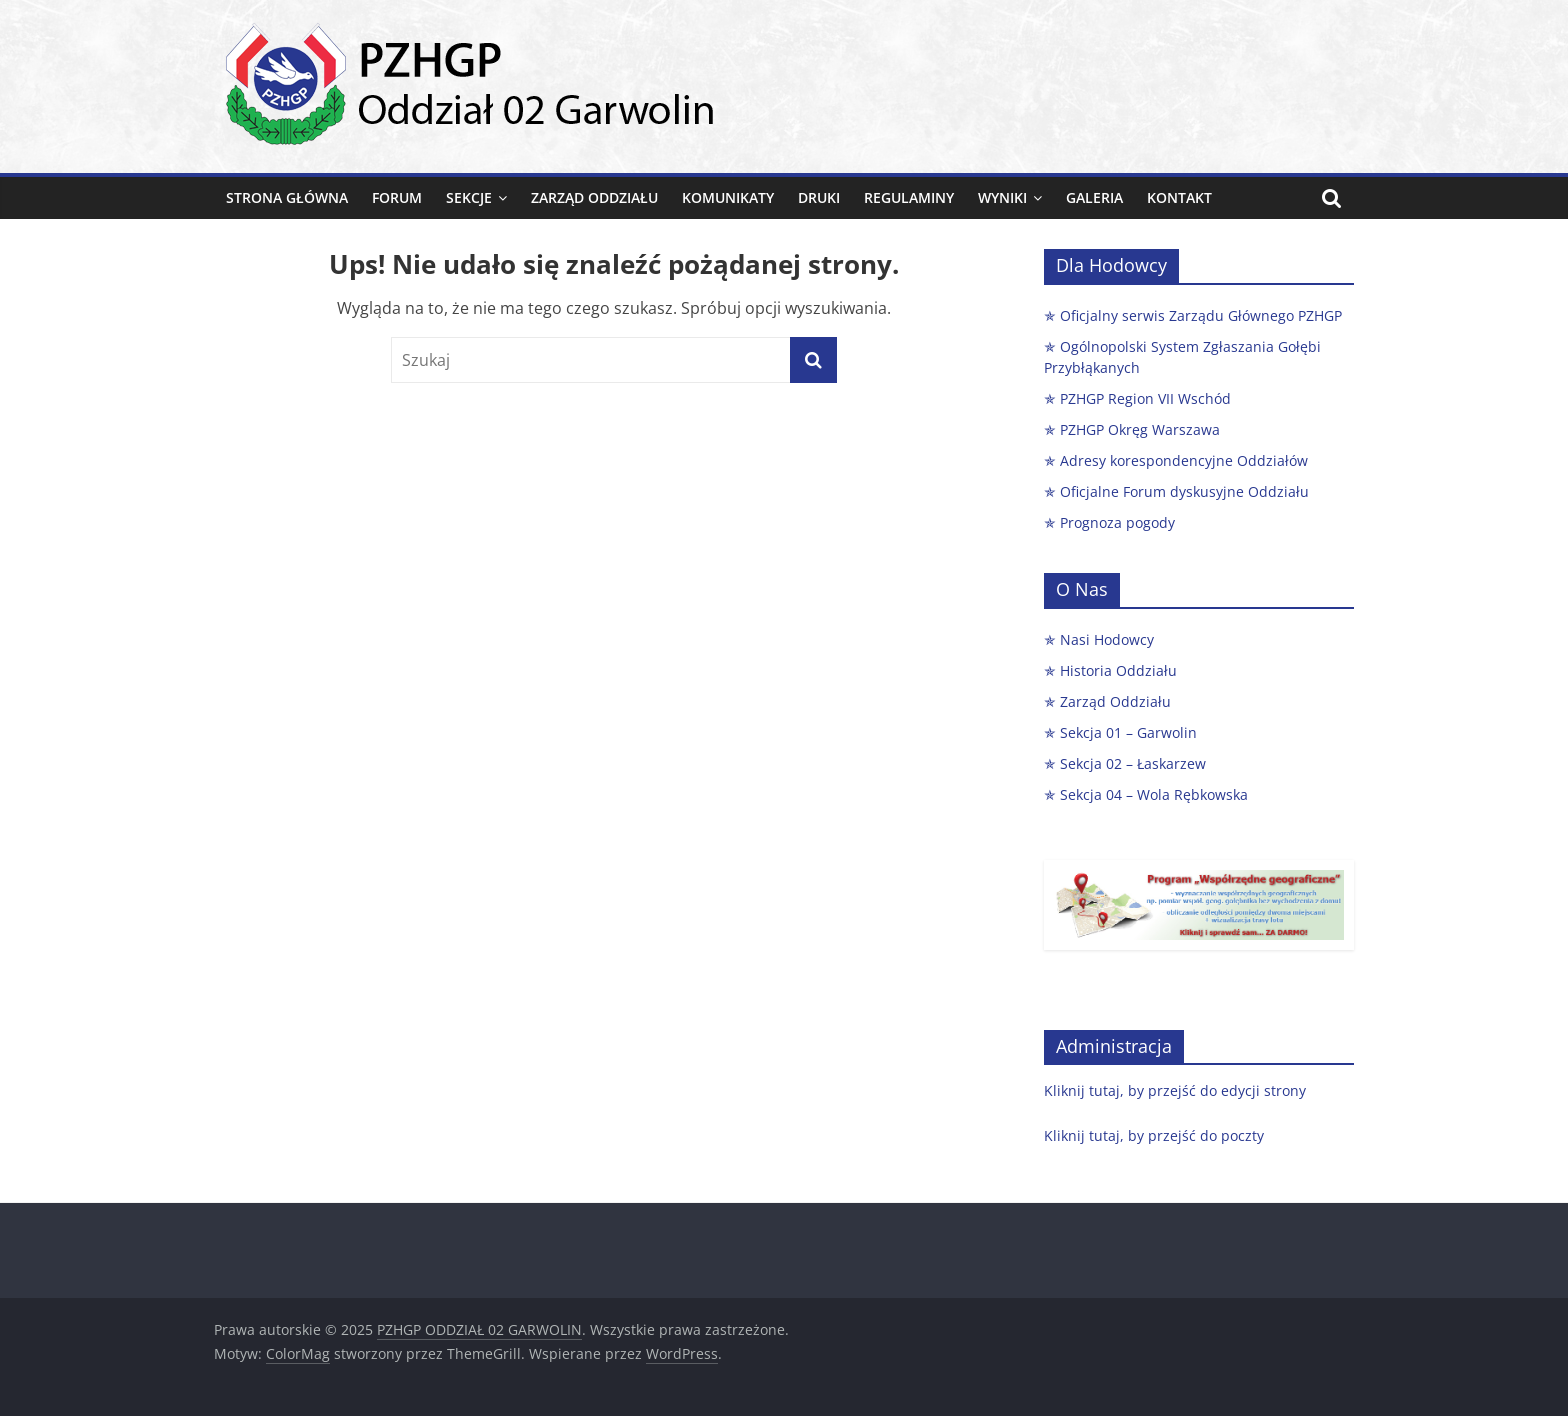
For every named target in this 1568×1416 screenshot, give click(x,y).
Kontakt (1179, 197)
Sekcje (469, 197)
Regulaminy (909, 197)
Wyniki (1002, 197)
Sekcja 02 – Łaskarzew (1133, 763)
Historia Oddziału (1118, 670)
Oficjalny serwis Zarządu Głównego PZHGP (1201, 315)
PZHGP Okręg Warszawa (1140, 429)
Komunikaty (728, 197)
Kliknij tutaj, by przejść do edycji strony (1175, 1090)
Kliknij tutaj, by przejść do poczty (1154, 1135)
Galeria (1094, 197)
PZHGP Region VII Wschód (1145, 398)
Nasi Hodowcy (1107, 639)
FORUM (397, 197)
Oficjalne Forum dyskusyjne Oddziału (1184, 491)
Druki (819, 197)
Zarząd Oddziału (594, 197)
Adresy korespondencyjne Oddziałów (1184, 460)
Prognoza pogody (1117, 522)
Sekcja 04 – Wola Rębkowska (1154, 794)
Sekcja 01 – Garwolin (1128, 732)
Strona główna (287, 197)
